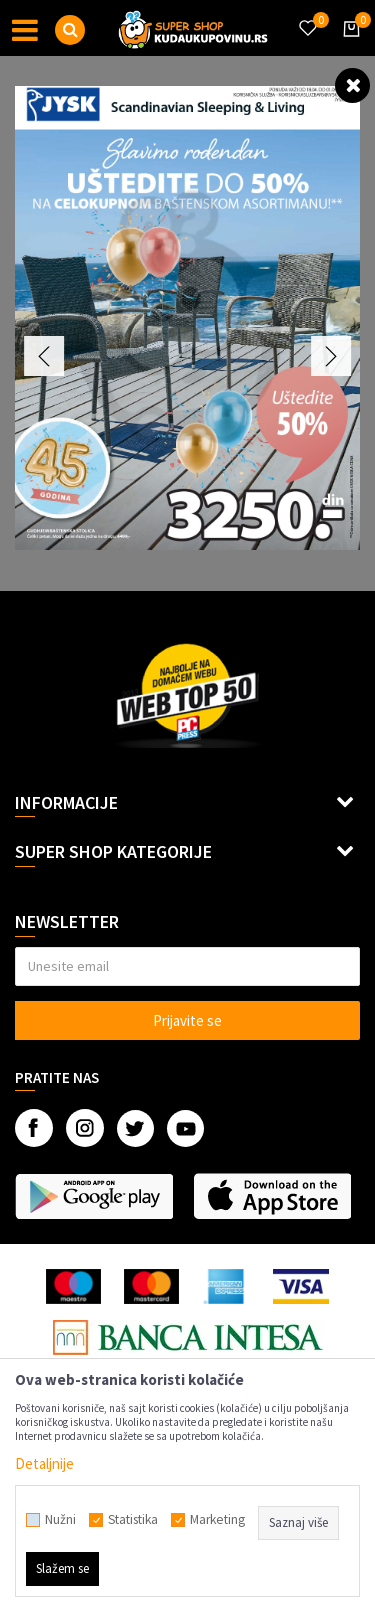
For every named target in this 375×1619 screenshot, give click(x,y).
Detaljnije (44, 1463)
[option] (187, 318)
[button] (70, 30)
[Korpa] (348, 47)
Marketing (217, 1520)
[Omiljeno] (307, 16)
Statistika (133, 1520)
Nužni (60, 1520)
